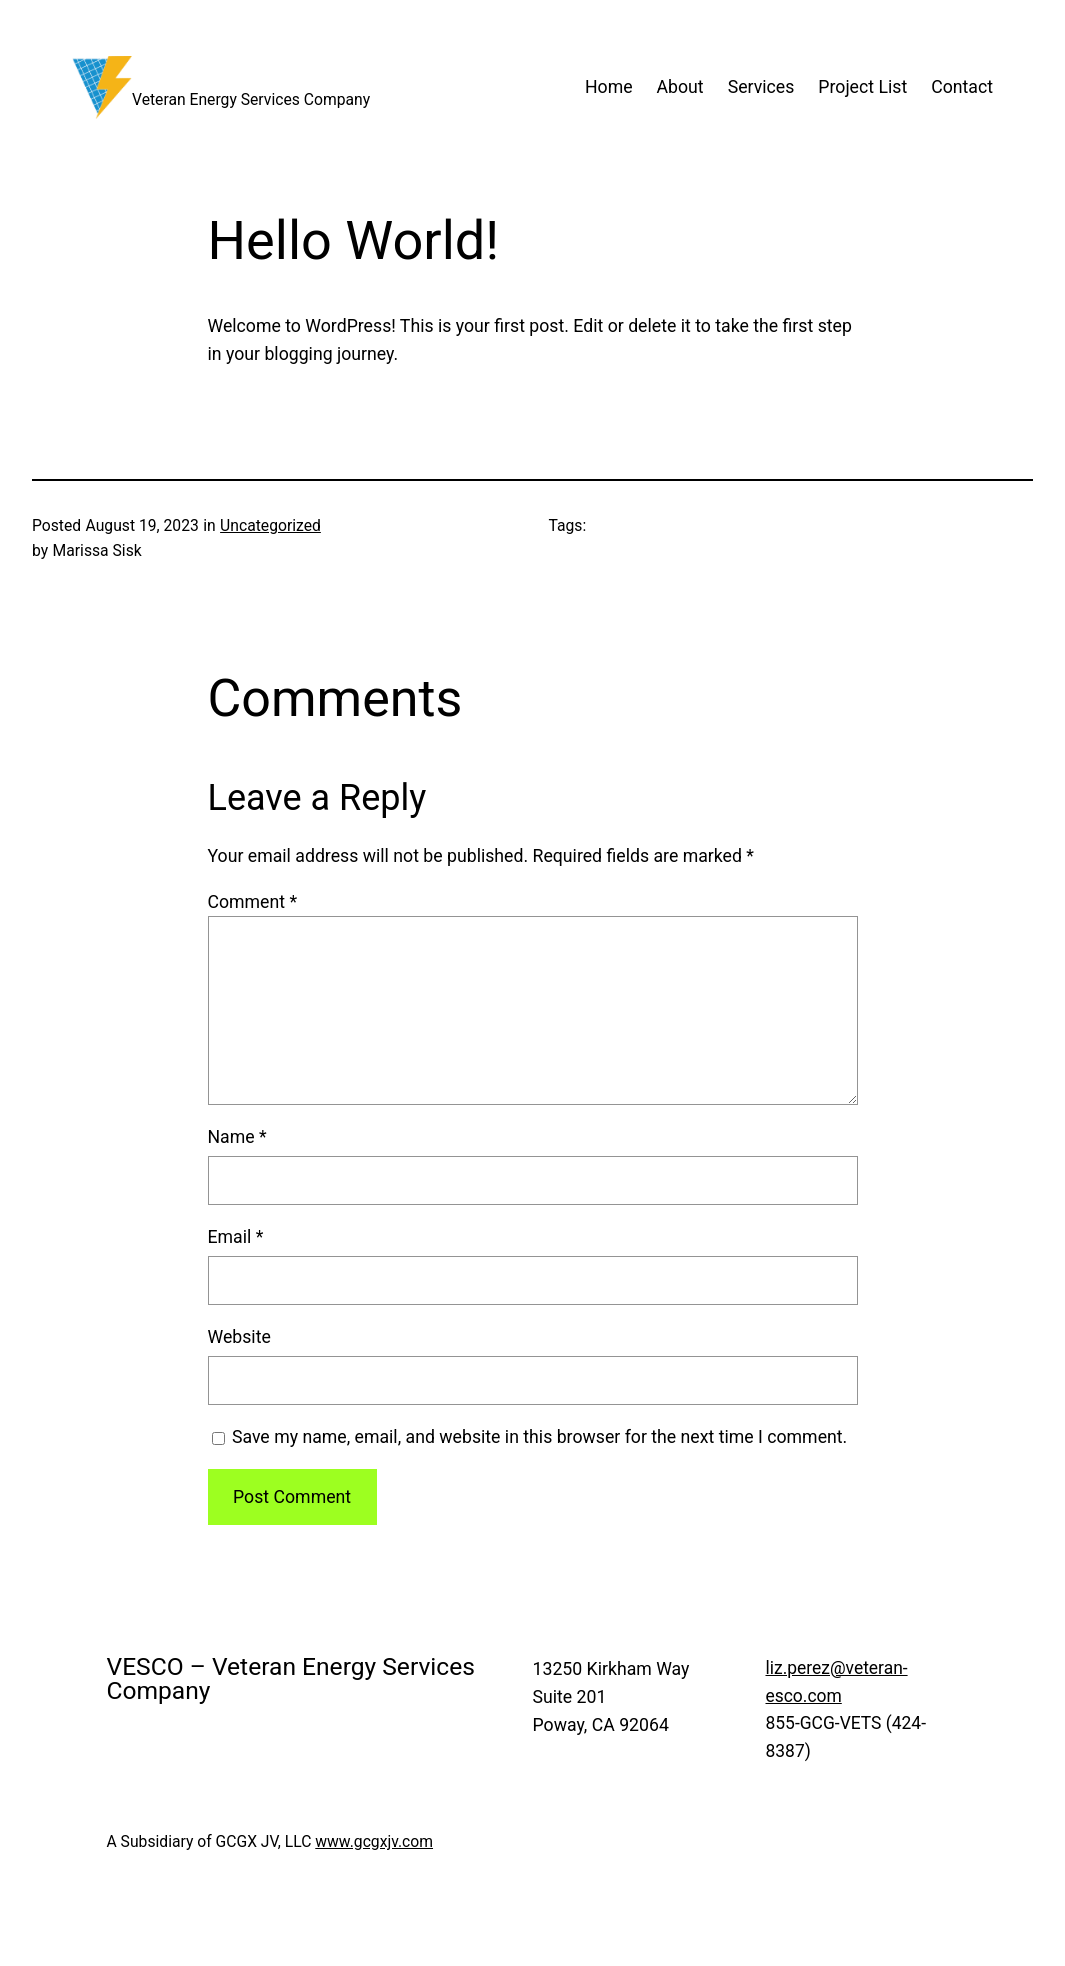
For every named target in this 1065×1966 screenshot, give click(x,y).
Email (236, 1237)
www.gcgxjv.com (374, 1841)
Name (237, 1137)
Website (239, 1337)
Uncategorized (270, 525)
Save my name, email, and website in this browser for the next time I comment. (539, 1437)
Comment (253, 902)
